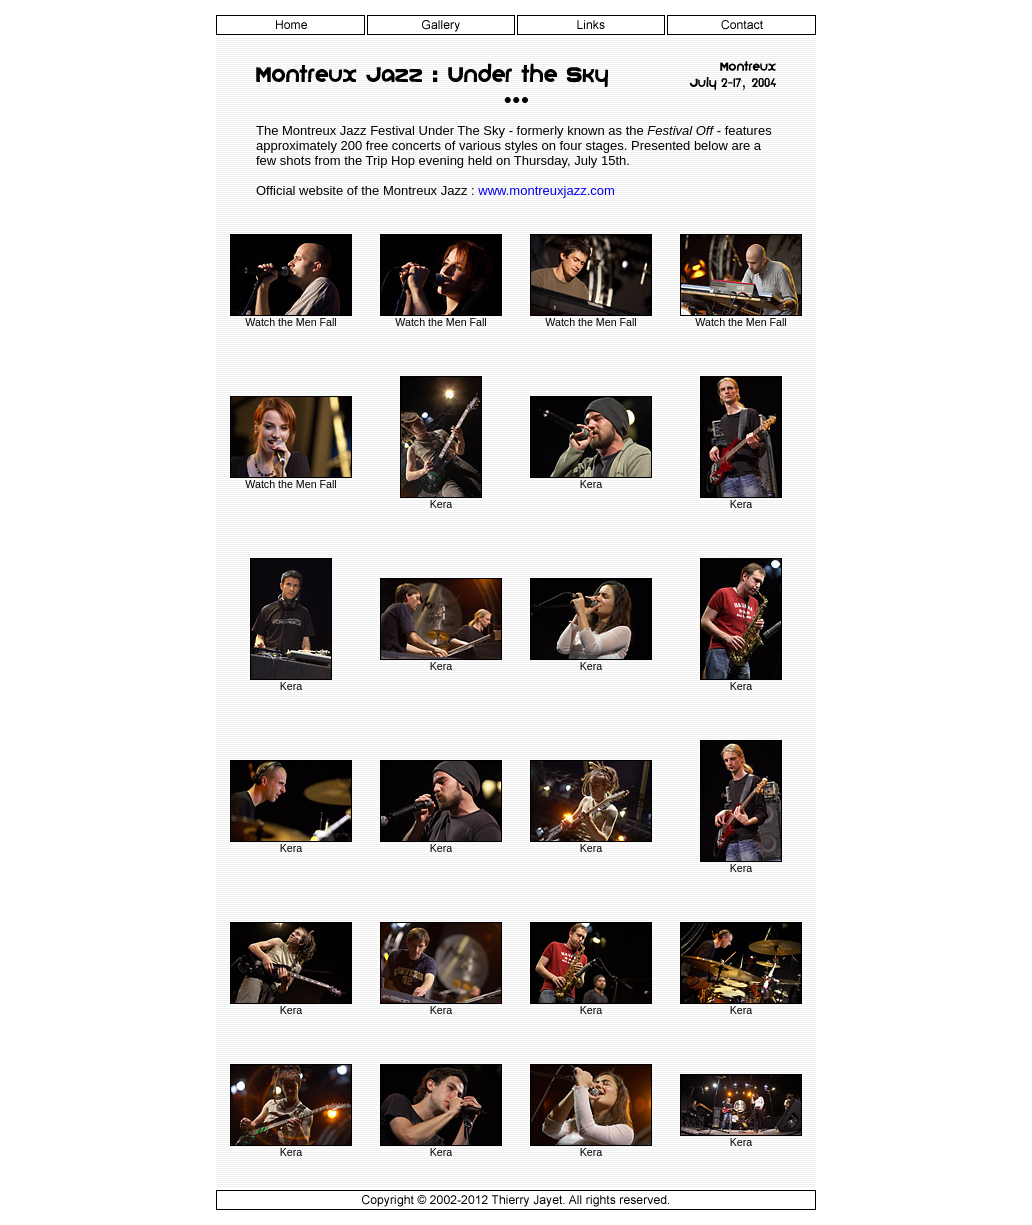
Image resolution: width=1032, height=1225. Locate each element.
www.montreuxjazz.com (546, 190)
